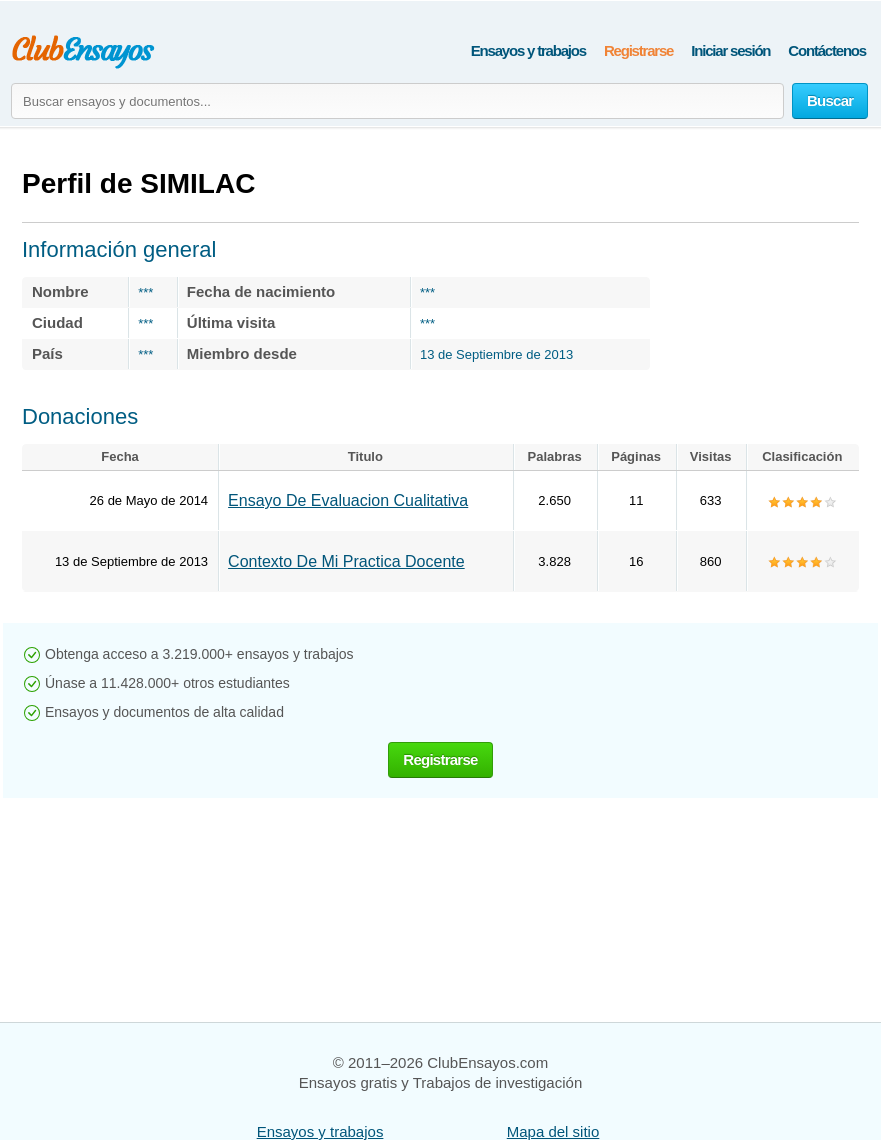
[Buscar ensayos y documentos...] (397, 101)
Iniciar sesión (730, 50)
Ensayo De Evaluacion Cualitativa (348, 500)
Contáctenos (827, 50)
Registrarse (638, 50)
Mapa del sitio (553, 1131)
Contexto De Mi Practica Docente (346, 561)
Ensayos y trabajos (528, 50)
